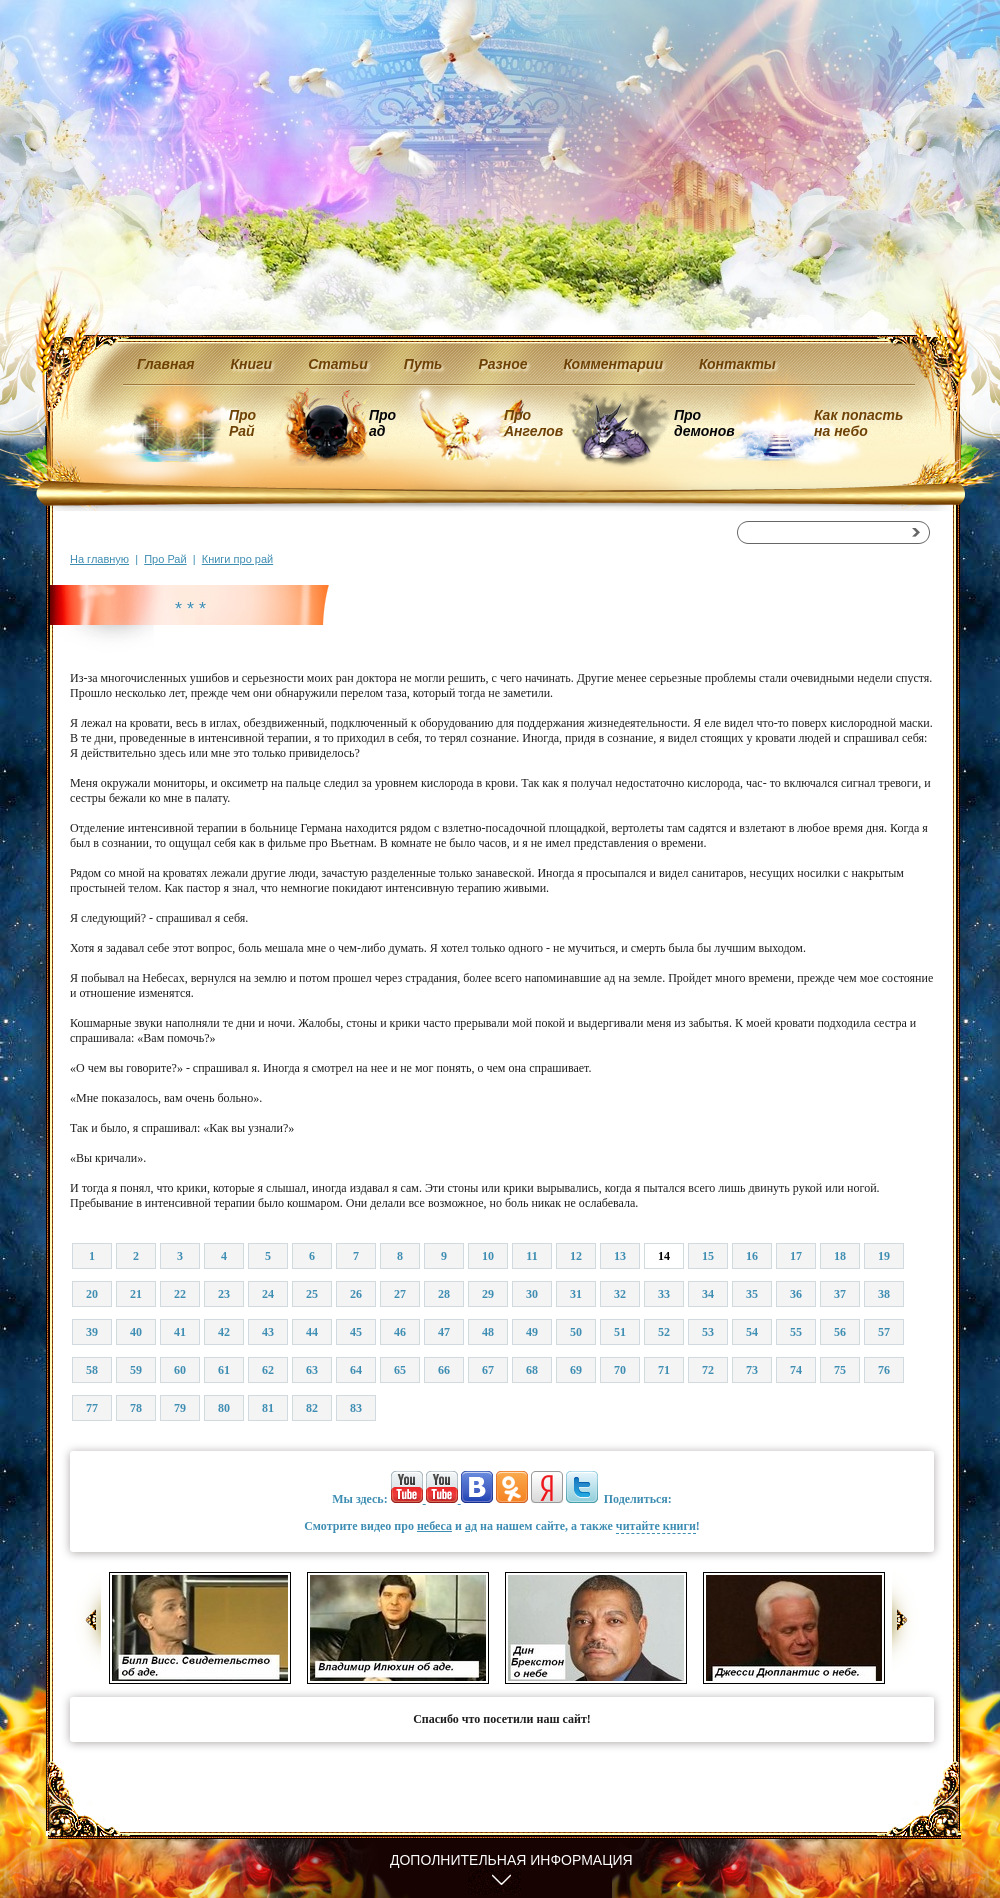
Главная (166, 364)
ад (471, 1526)
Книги (252, 364)
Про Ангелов (533, 423)
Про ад (381, 423)
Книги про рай (237, 559)
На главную (99, 559)
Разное (502, 364)
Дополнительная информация (511, 1860)
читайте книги (656, 1526)
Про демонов (704, 423)
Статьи (338, 364)
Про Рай (242, 423)
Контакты (737, 364)
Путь (423, 364)
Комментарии (613, 364)
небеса (434, 1526)
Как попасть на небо (858, 423)
